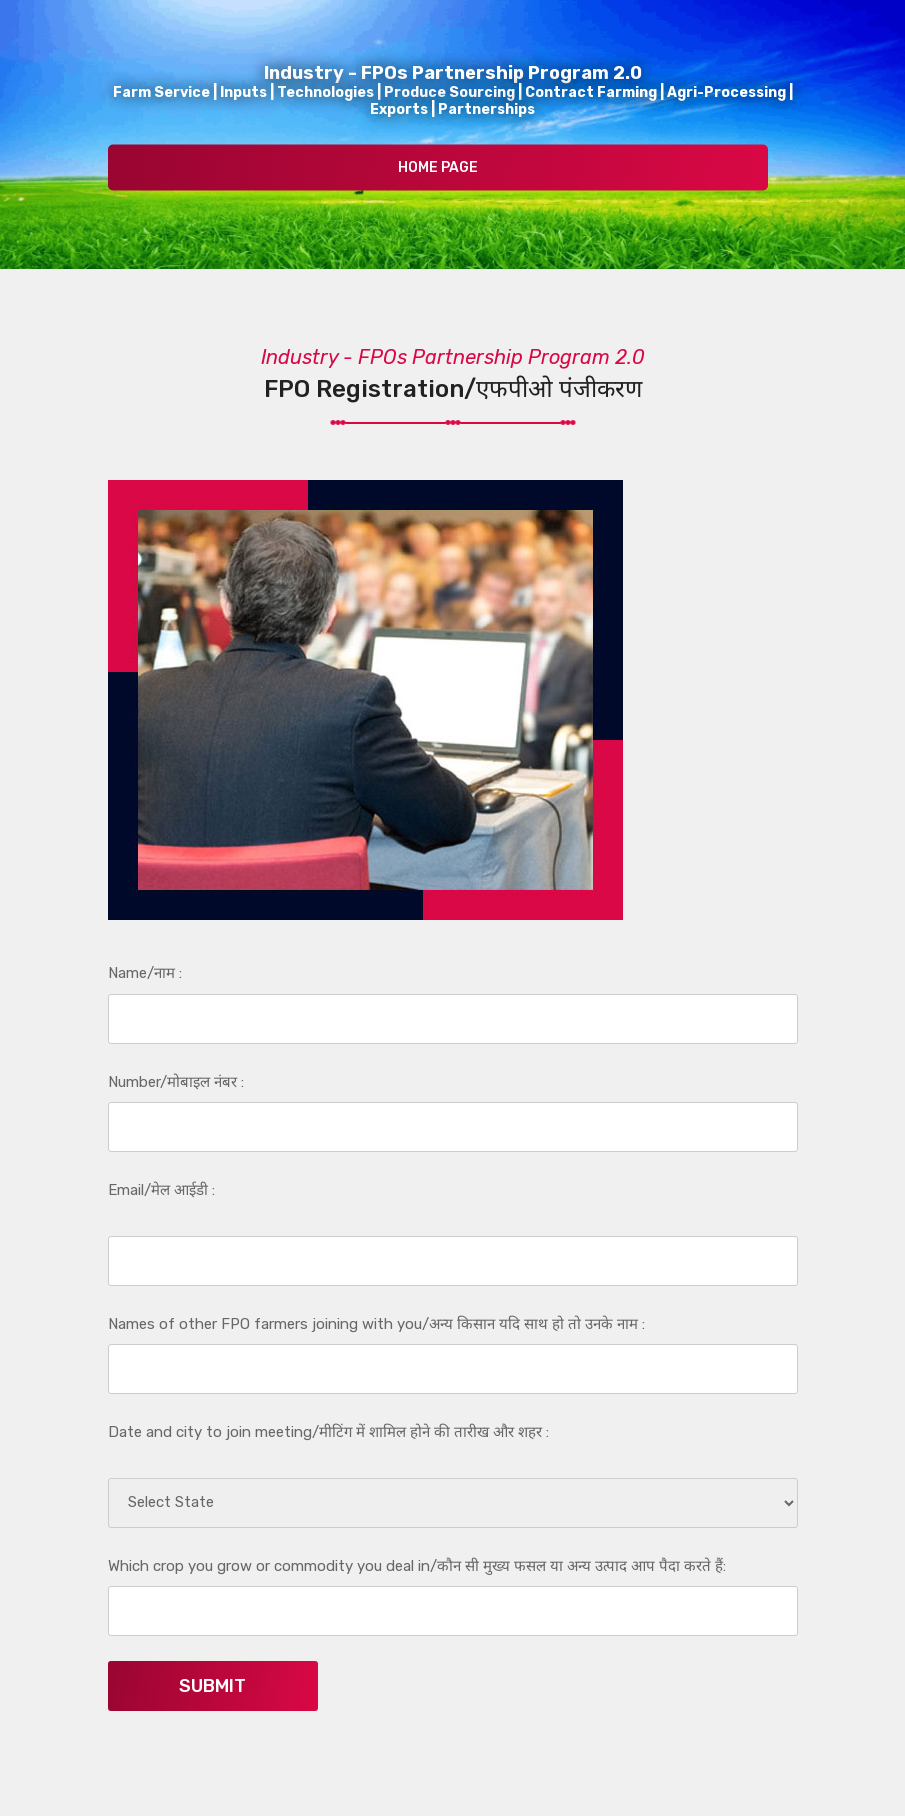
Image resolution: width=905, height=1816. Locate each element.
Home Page (438, 167)
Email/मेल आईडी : (161, 1190)
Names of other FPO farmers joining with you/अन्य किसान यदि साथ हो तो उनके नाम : (376, 1324)
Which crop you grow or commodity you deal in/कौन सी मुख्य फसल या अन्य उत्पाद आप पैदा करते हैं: (417, 1566)
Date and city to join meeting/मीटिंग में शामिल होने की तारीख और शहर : (328, 1432)
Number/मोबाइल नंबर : (176, 1082)
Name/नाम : (145, 973)
